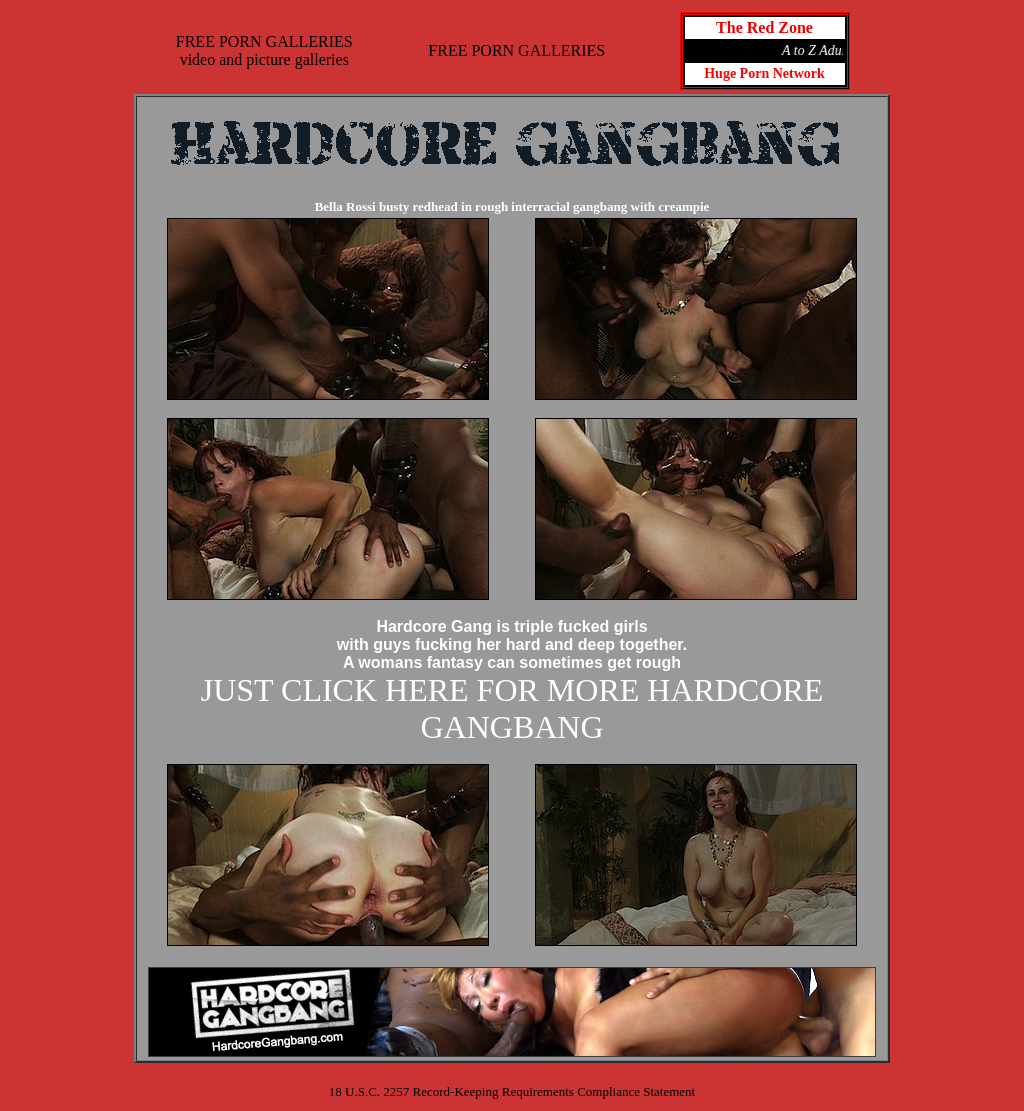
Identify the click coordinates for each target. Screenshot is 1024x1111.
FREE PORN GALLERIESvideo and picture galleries (264, 50)
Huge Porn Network (764, 73)
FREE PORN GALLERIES (516, 50)
